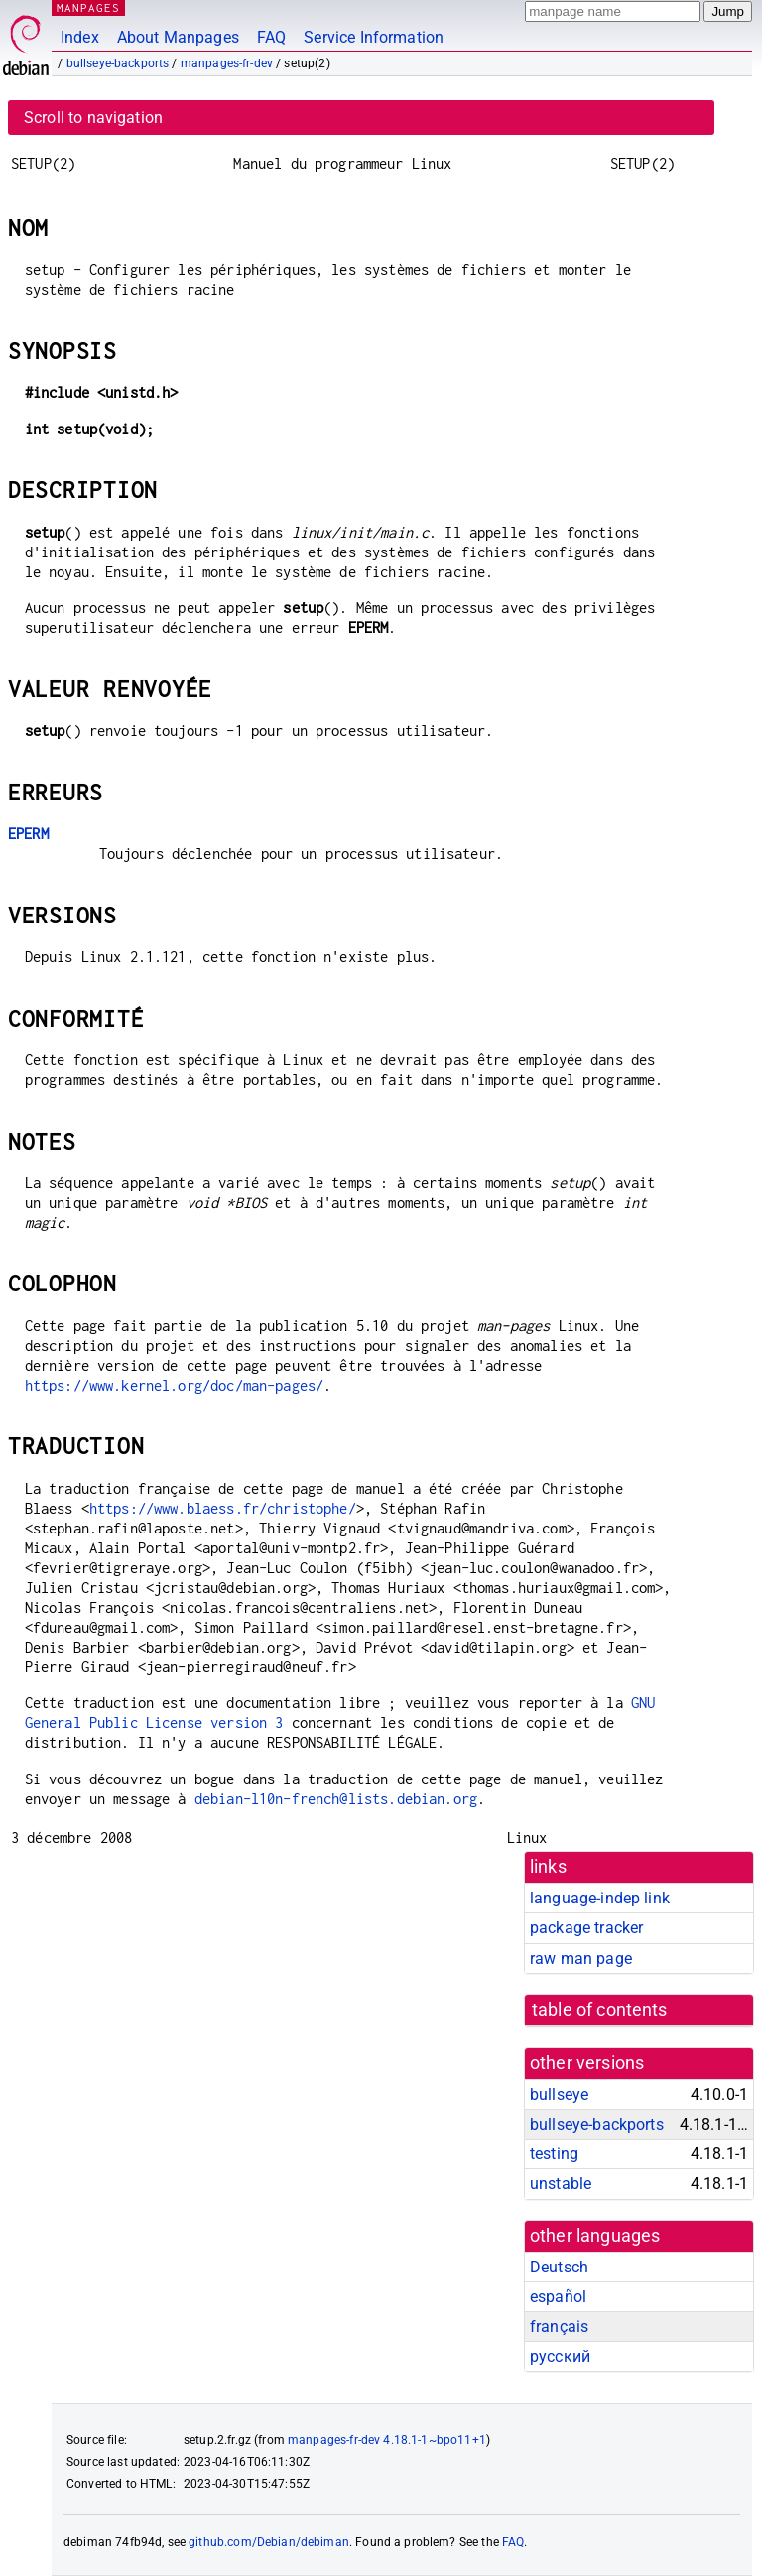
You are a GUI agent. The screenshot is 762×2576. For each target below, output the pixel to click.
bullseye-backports (118, 63)
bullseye (559, 2094)
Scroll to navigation (93, 117)
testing (554, 2154)
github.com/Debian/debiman (269, 2542)
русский (560, 2356)
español (558, 2296)
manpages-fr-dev (227, 63)
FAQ (271, 37)
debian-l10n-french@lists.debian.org (335, 1798)
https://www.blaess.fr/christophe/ (222, 1508)
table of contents (600, 2010)
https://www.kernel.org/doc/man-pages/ (174, 1385)
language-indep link (600, 1898)
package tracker (586, 1927)
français (559, 2326)
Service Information (374, 37)
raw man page (581, 1958)
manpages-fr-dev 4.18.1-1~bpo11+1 (387, 2440)
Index (80, 37)
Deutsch (559, 2267)
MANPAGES (88, 7)
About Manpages (178, 37)
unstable (560, 2183)
